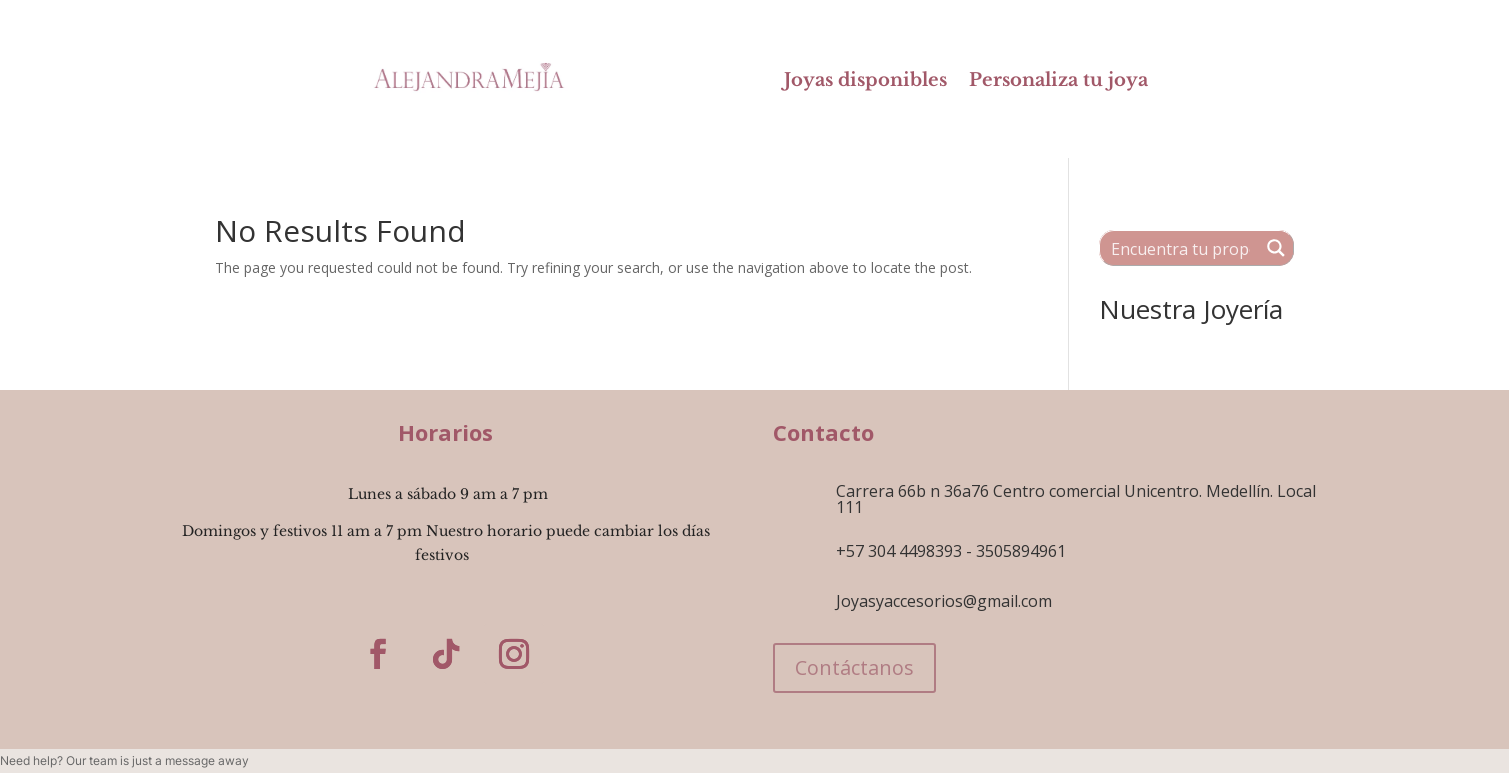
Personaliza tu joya (1058, 82)
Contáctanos (854, 667)
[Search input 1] (1180, 248)
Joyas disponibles (865, 82)
